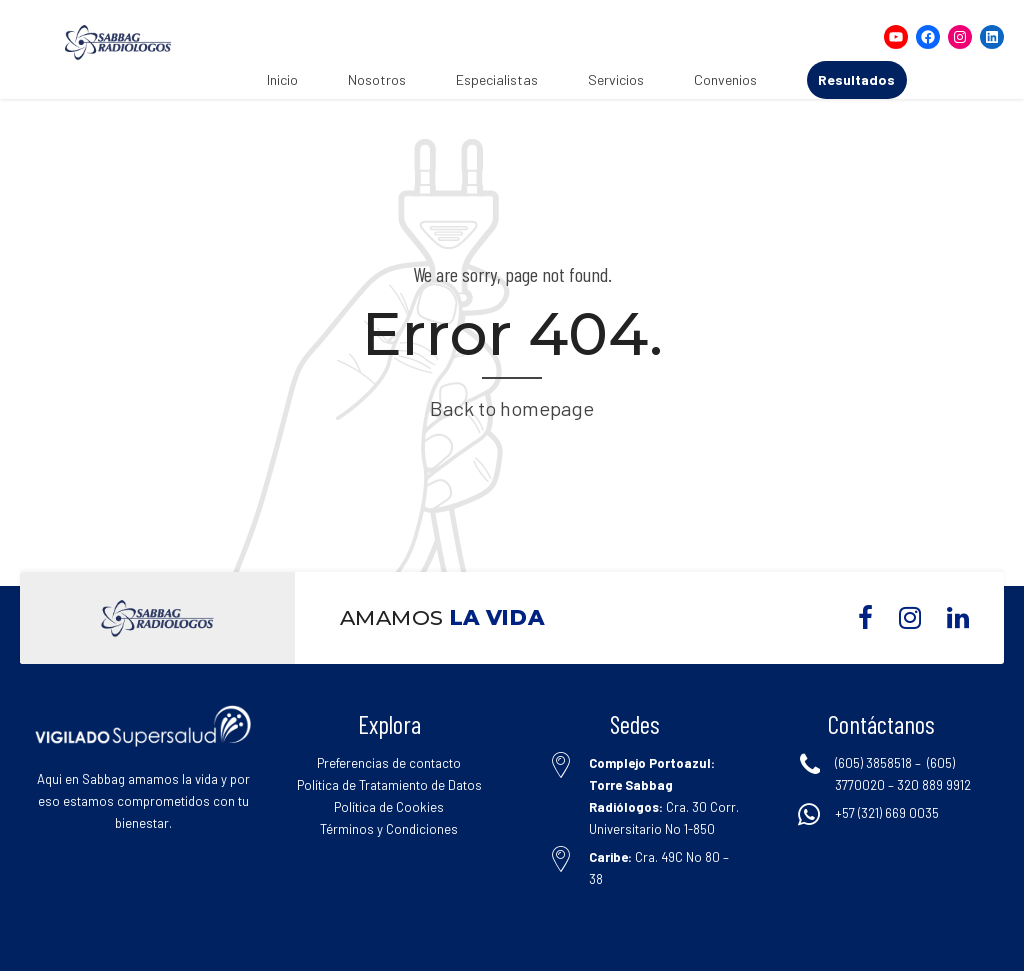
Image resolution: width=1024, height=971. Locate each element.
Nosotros (377, 79)
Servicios (616, 79)
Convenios (725, 79)
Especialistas (497, 79)
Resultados (856, 79)
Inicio (282, 79)
